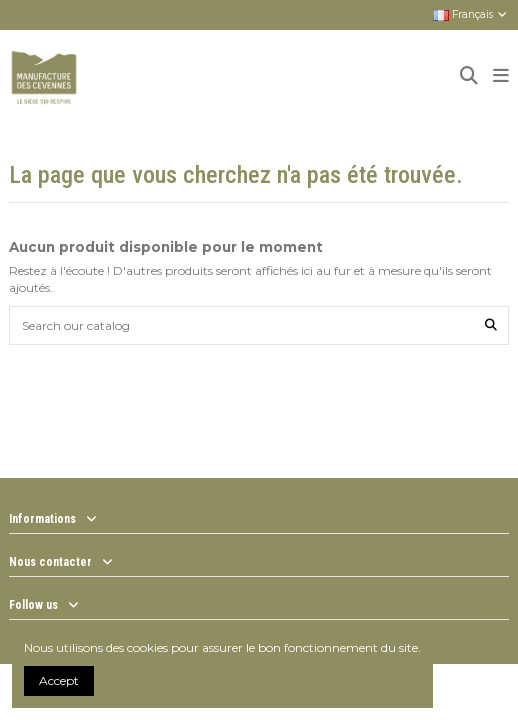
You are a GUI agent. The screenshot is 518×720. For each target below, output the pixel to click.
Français (471, 14)
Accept (59, 680)
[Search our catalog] (491, 325)
